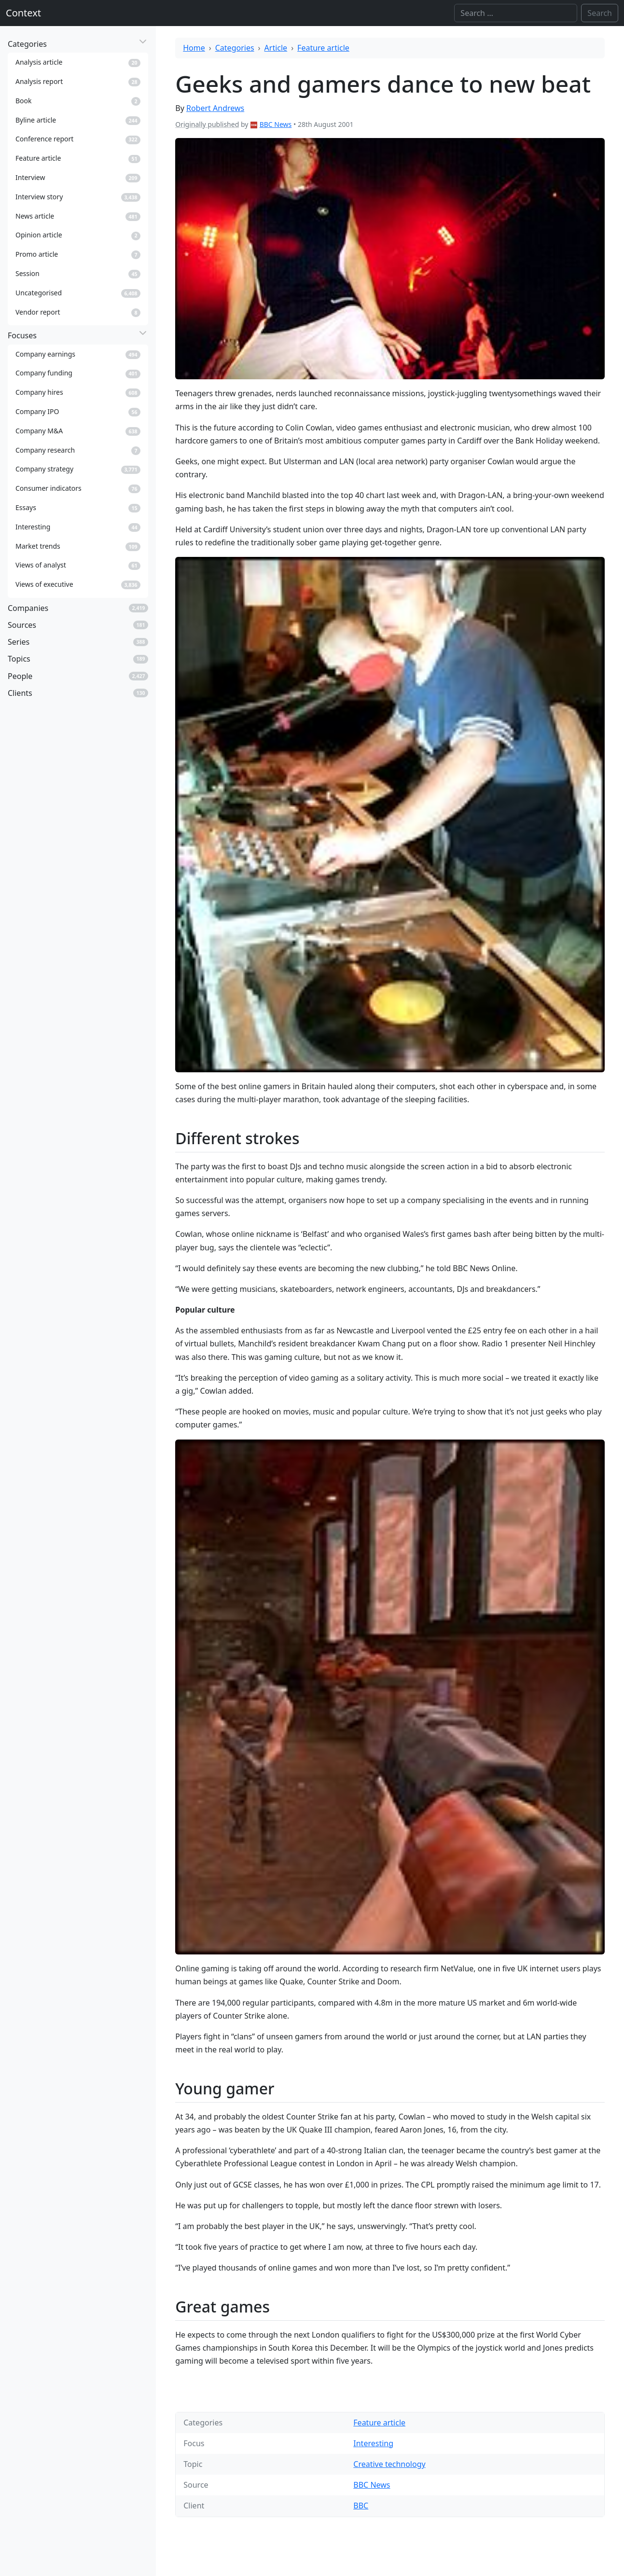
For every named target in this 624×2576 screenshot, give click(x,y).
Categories (234, 47)
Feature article (323, 47)
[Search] (515, 13)
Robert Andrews (215, 108)
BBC (360, 2505)
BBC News (276, 124)
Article (276, 47)
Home (194, 47)
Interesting (373, 2443)
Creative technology (389, 2464)
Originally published (207, 124)
